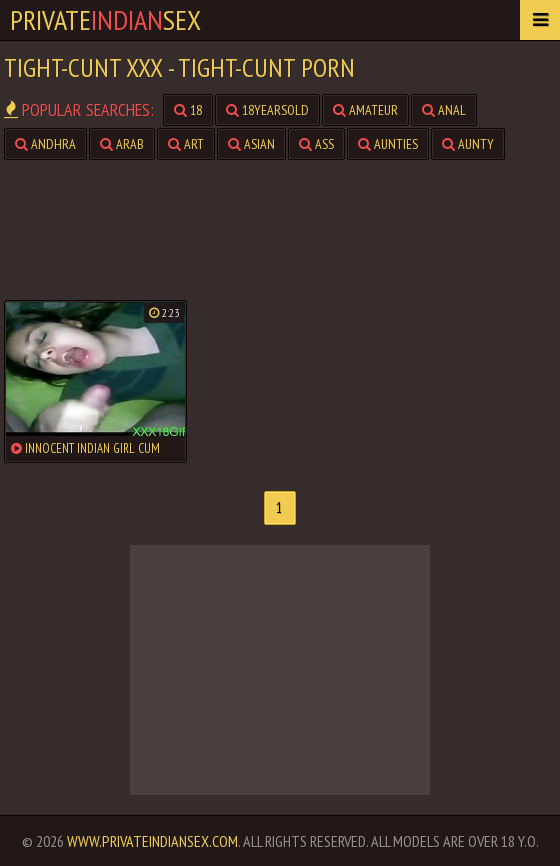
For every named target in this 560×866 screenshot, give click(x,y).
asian (251, 144)
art (186, 144)
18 (188, 110)
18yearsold (267, 110)
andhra (45, 144)
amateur (365, 110)
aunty (468, 144)
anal (444, 110)
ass (316, 144)
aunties (388, 144)
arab (122, 144)
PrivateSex (105, 19)
